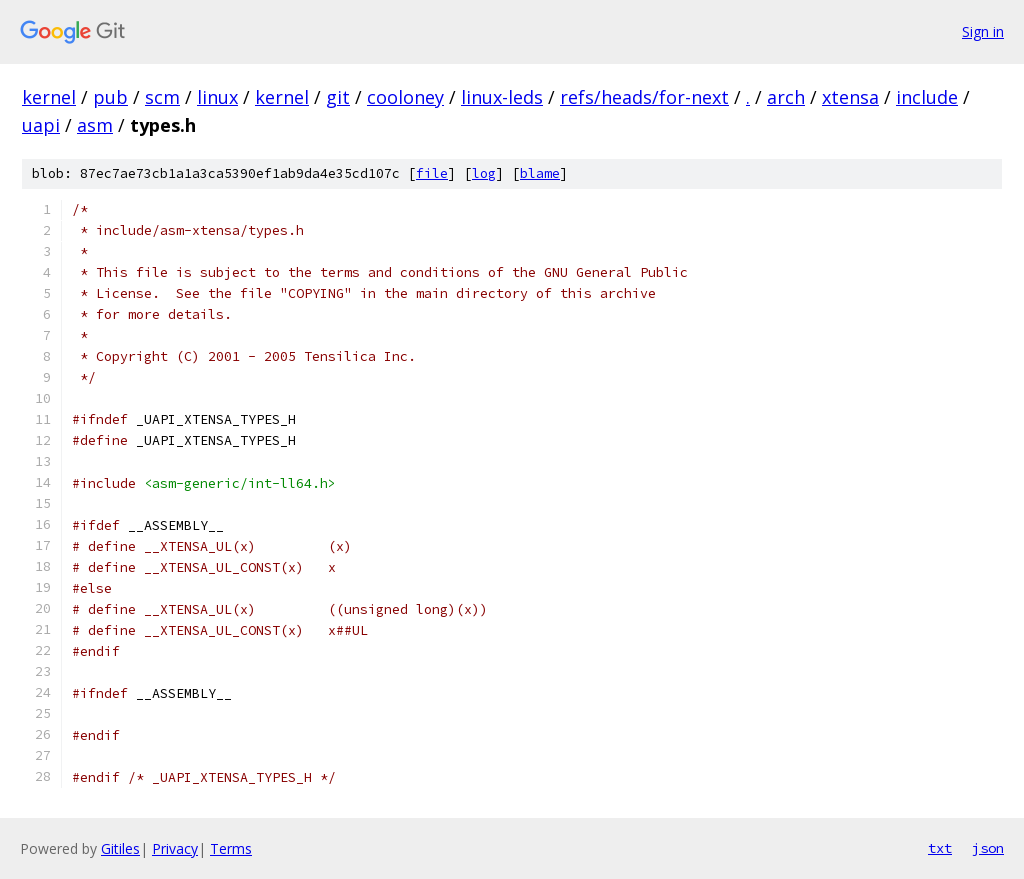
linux (217, 97)
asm (95, 125)
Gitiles (120, 848)
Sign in (983, 31)
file (432, 173)
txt (940, 848)
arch (786, 97)
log (484, 173)
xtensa (850, 97)
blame (540, 173)
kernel (49, 97)
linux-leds (502, 97)
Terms (231, 848)
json (988, 848)
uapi (41, 125)
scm (162, 97)
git (338, 97)
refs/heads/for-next (644, 97)
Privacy (175, 848)
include (927, 97)
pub (110, 97)
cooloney (405, 97)
